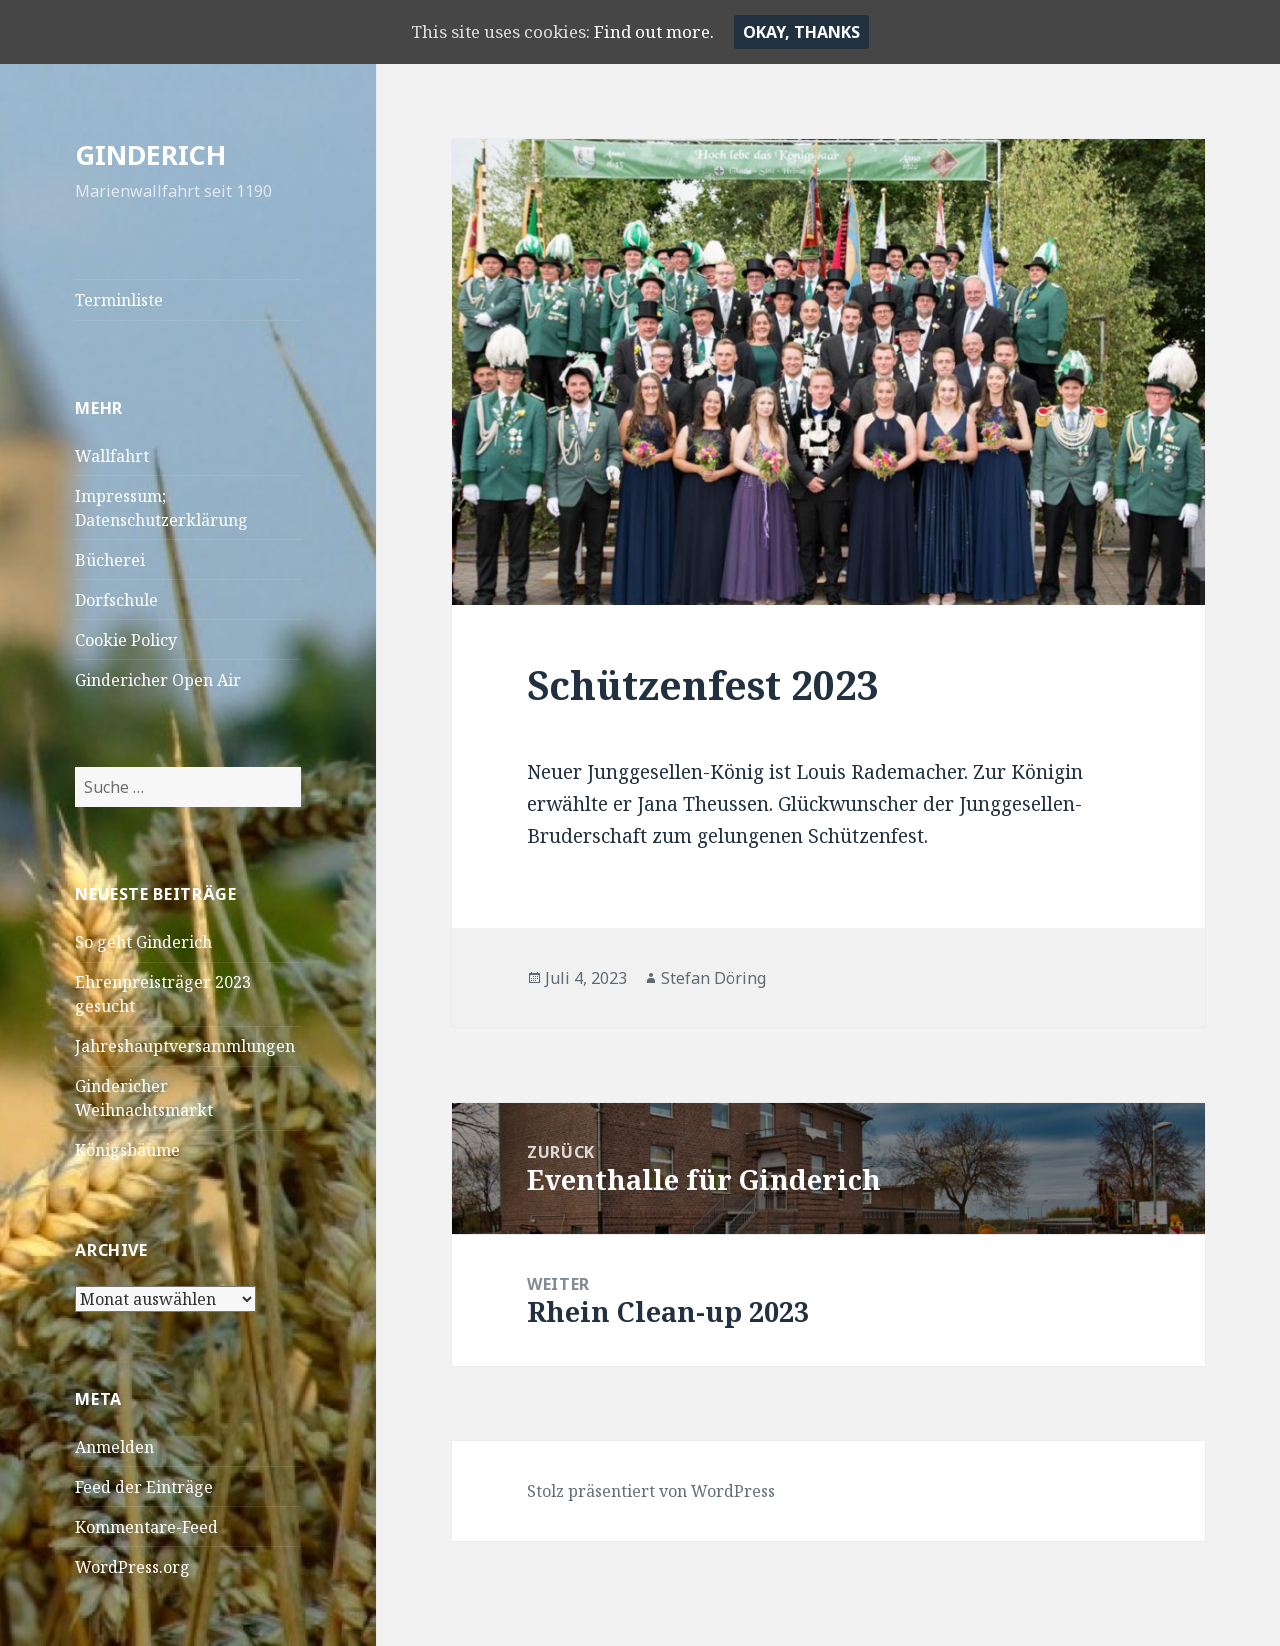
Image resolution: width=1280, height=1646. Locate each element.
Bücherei (110, 560)
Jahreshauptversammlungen (185, 1046)
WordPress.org (132, 1567)
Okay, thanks (818, 32)
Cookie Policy (126, 640)
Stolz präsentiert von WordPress (651, 1491)
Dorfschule (116, 600)
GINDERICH (150, 154)
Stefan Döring (713, 978)
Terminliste (119, 300)
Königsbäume (127, 1150)
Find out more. (664, 31)
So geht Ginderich (143, 942)
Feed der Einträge (144, 1487)
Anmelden (114, 1447)
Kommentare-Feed (146, 1527)
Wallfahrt (112, 456)
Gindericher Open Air (158, 680)
